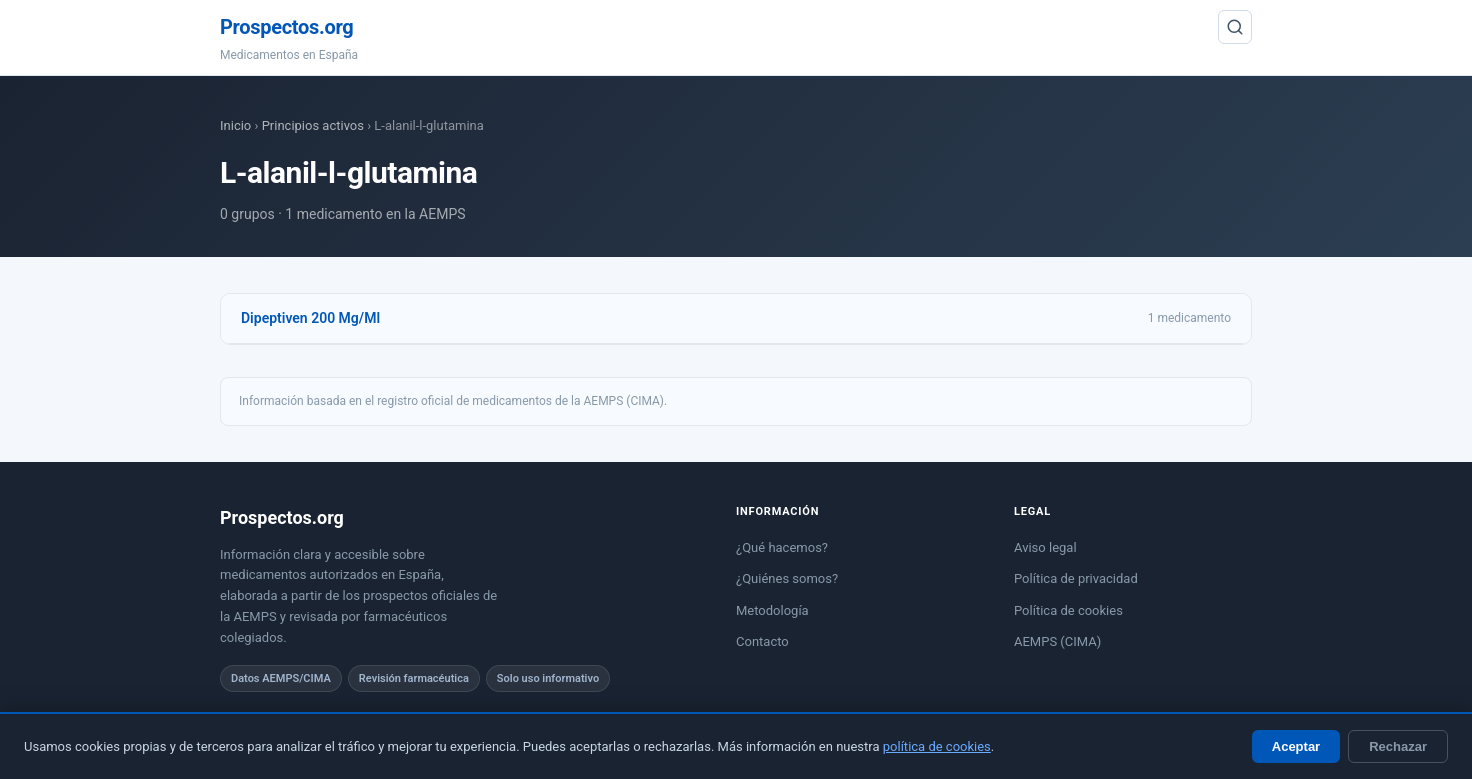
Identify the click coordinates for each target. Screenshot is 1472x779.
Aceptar (1296, 746)
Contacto (762, 641)
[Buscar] (1235, 27)
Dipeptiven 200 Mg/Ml (310, 318)
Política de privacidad (1076, 578)
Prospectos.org (286, 27)
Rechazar (1398, 746)
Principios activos (313, 125)
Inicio (235, 125)
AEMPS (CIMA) (1057, 641)
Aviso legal (1045, 547)
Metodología (772, 610)
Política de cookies (1068, 610)
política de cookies (937, 746)
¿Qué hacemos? (782, 547)
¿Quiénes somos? (787, 578)
